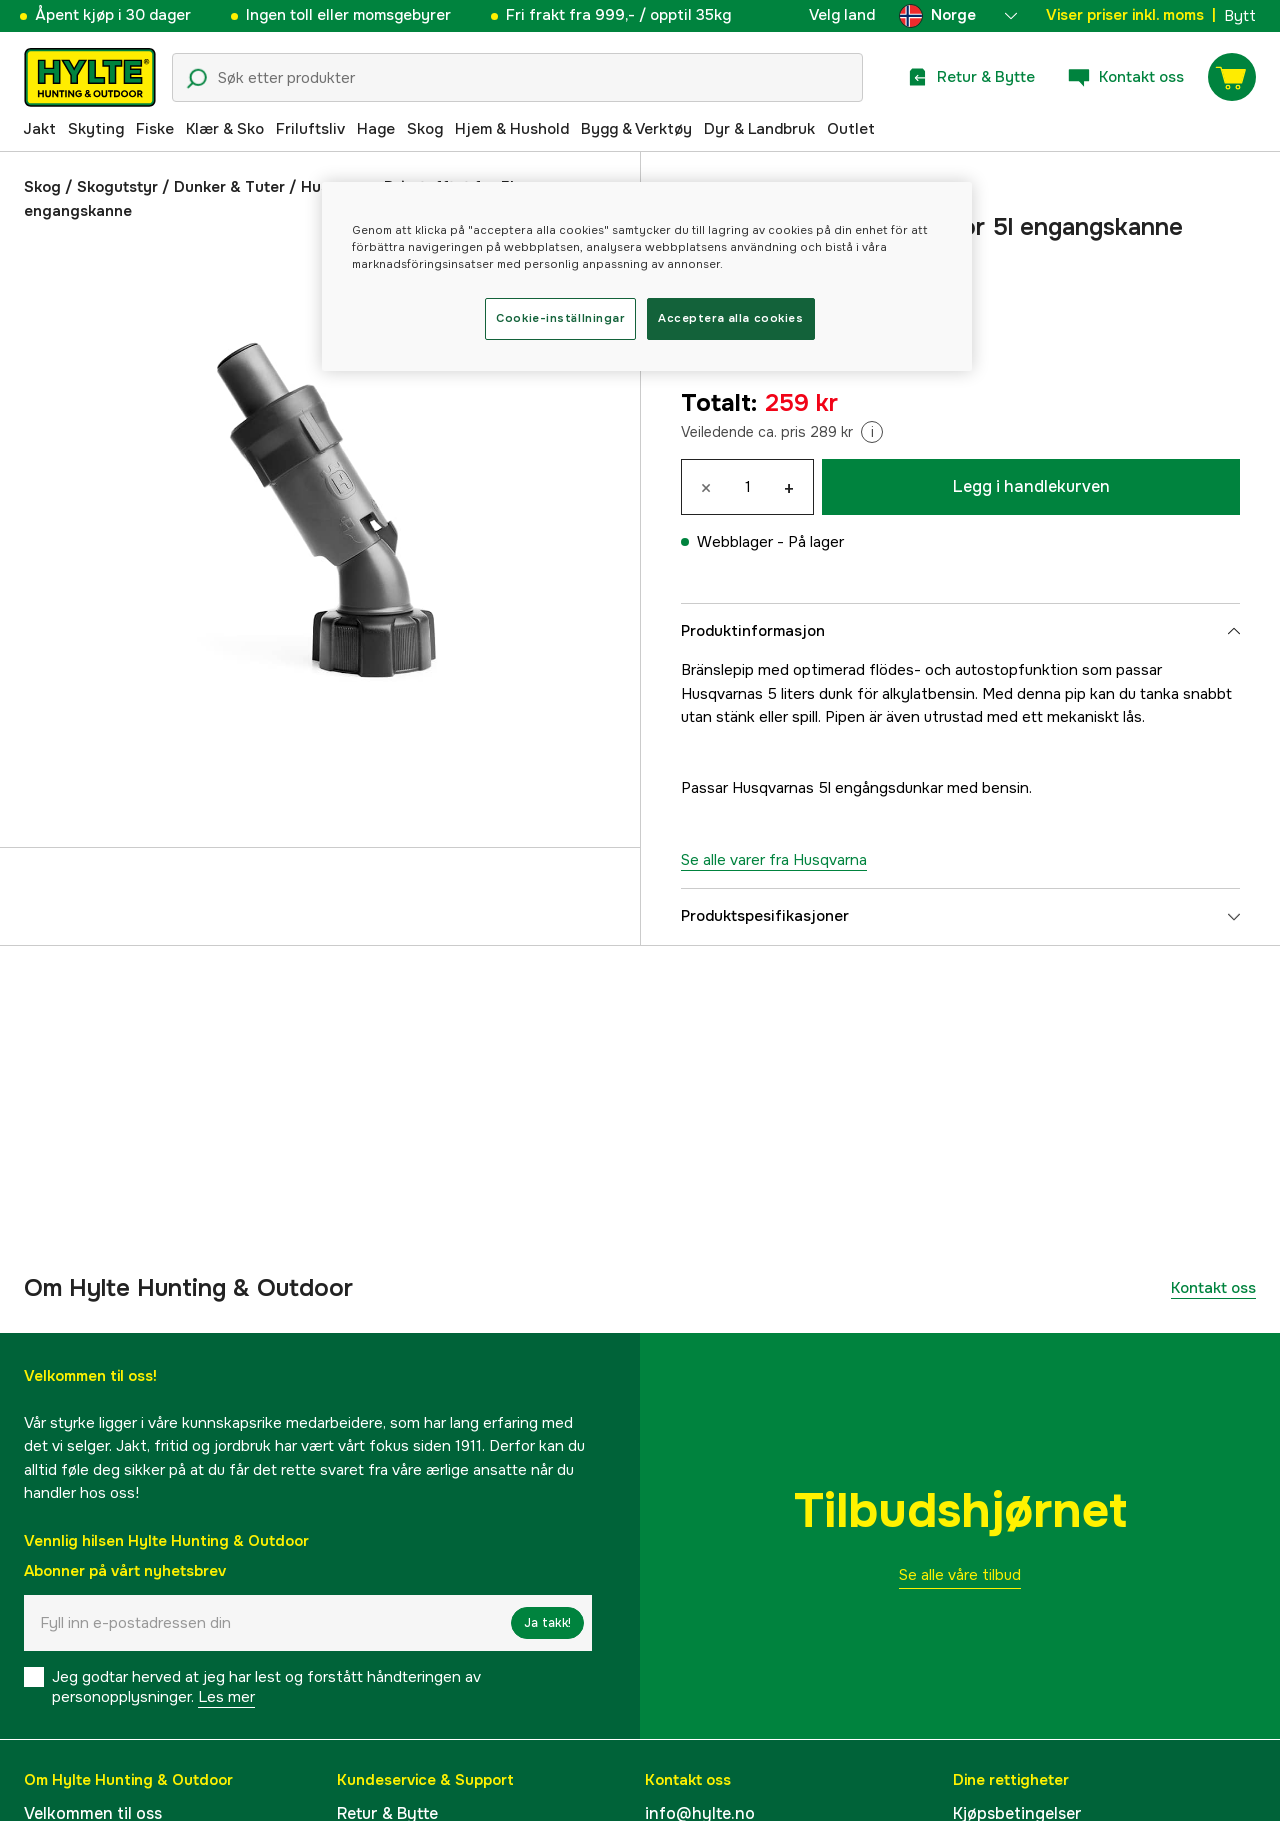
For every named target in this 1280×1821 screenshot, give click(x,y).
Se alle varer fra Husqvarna (774, 860)
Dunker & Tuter (229, 187)
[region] (647, 276)
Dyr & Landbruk (759, 129)
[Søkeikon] (197, 79)
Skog (425, 129)
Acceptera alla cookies (731, 318)
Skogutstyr (117, 187)
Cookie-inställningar (560, 318)
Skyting (96, 129)
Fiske (155, 129)
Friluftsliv (310, 129)
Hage (376, 129)
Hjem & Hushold (512, 129)
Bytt (1240, 16)
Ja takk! (547, 1623)
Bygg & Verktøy (636, 129)
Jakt (39, 129)
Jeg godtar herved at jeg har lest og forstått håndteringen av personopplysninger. (266, 1687)
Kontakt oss (1213, 1288)
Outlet (851, 129)
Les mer (226, 1697)
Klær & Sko (225, 129)
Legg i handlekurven (1031, 486)
